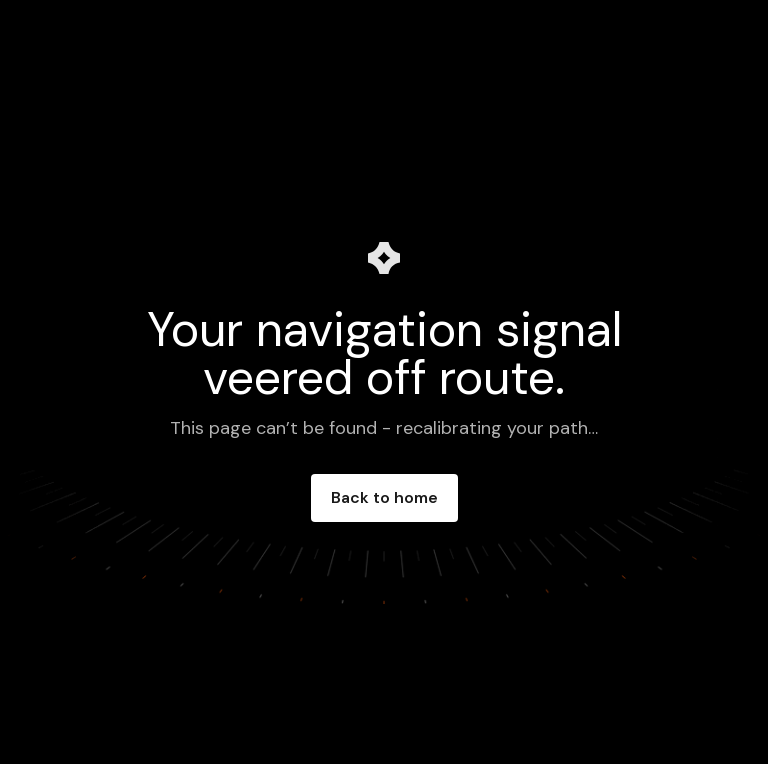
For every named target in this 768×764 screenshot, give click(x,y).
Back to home (384, 497)
